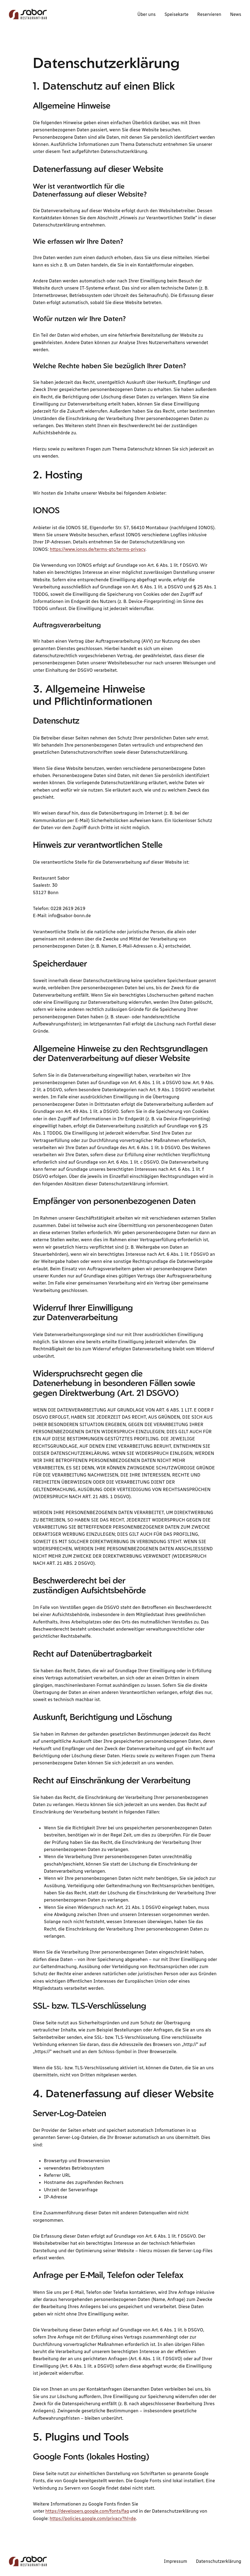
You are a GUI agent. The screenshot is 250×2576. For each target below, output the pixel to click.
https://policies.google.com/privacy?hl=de (93, 2518)
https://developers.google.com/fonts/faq (87, 2511)
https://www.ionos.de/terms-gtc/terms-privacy (97, 549)
